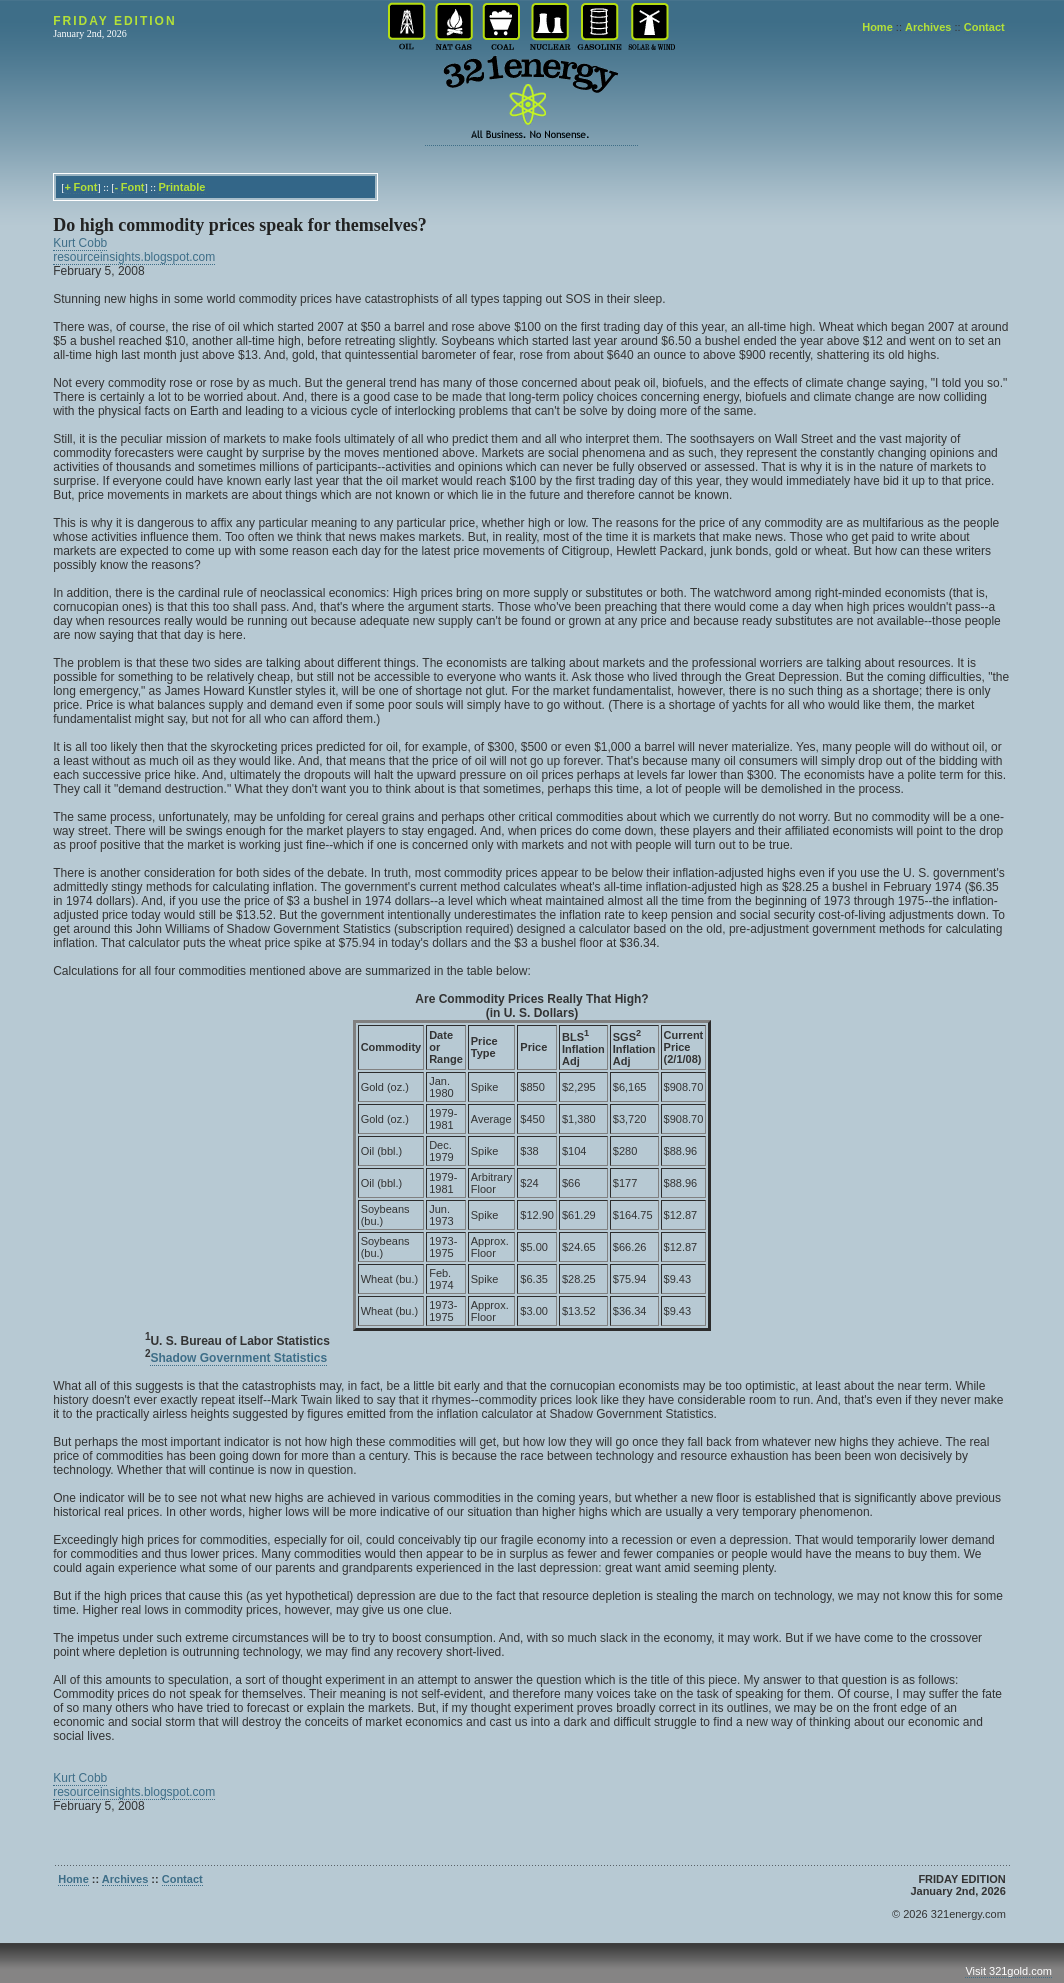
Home (877, 27)
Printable (181, 187)
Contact (984, 27)
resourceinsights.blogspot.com (134, 257)
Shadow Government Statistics (238, 1358)
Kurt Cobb (80, 243)
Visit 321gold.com (1008, 1971)
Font (85, 187)
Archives (928, 27)
